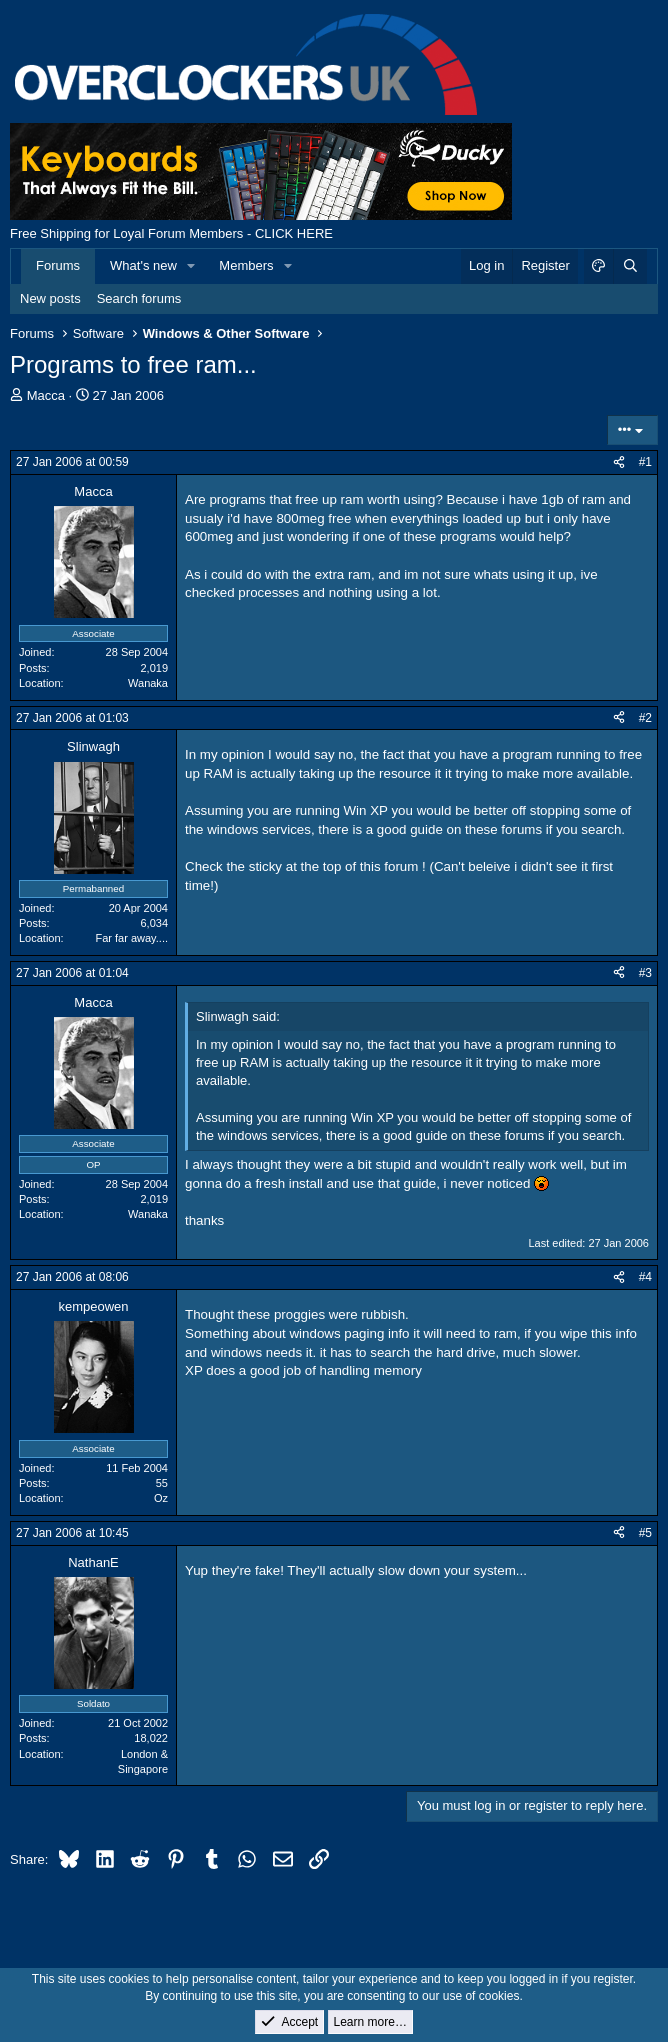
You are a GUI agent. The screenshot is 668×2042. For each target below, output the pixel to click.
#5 (645, 1533)
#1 (645, 462)
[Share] (619, 462)
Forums (58, 265)
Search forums (139, 298)
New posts (50, 298)
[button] (192, 266)
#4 (645, 1277)
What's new (143, 265)
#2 (645, 718)
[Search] (630, 266)
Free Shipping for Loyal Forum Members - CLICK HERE (171, 233)
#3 (645, 973)
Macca (46, 395)
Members (246, 265)
